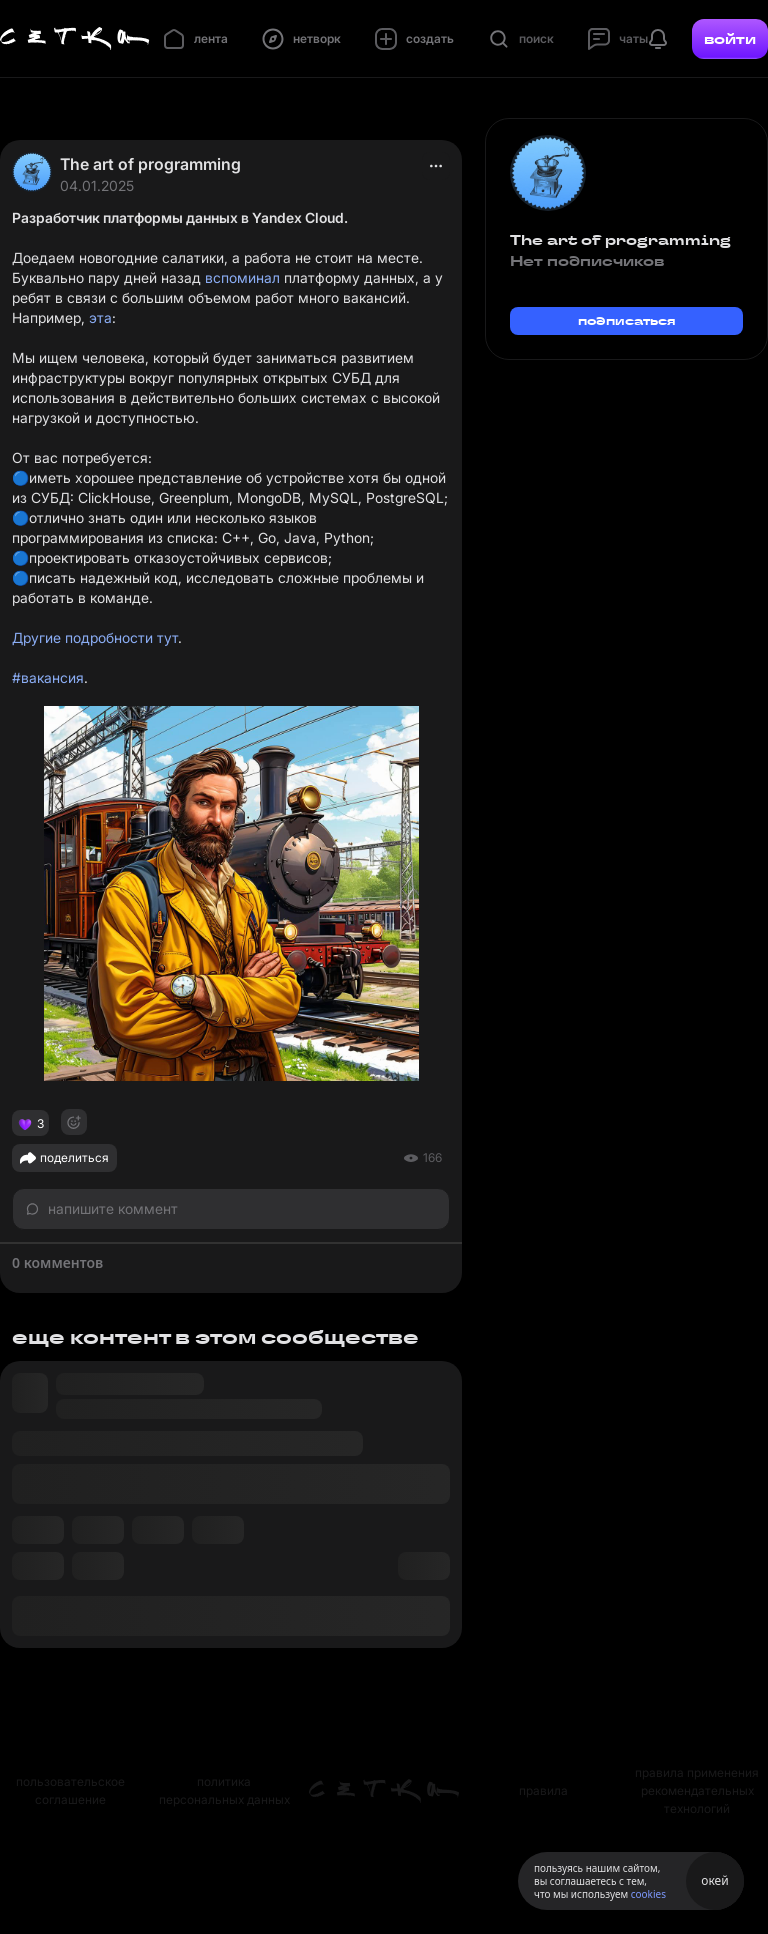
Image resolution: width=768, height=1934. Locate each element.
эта (100, 317)
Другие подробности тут (95, 637)
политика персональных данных (224, 1790)
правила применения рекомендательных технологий (697, 1790)
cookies (648, 1894)
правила (543, 1790)
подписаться (627, 320)
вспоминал (242, 277)
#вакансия (48, 677)
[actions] (436, 166)
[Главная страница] (75, 39)
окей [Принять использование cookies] (714, 1880)
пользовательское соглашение (70, 1790)
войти (730, 39)
